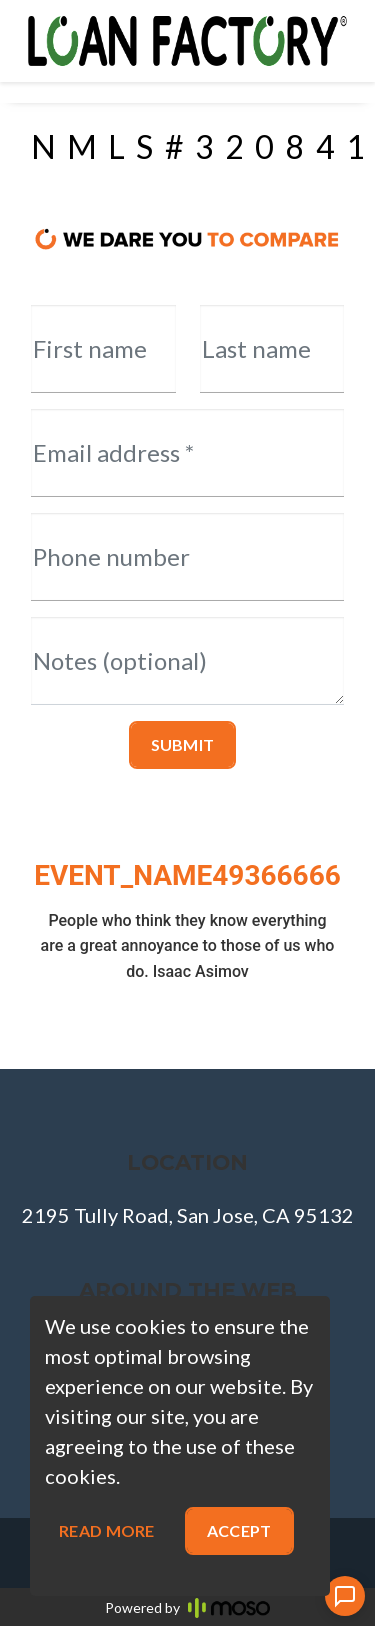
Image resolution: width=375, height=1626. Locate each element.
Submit (183, 744)
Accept (239, 1530)
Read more (107, 1530)
